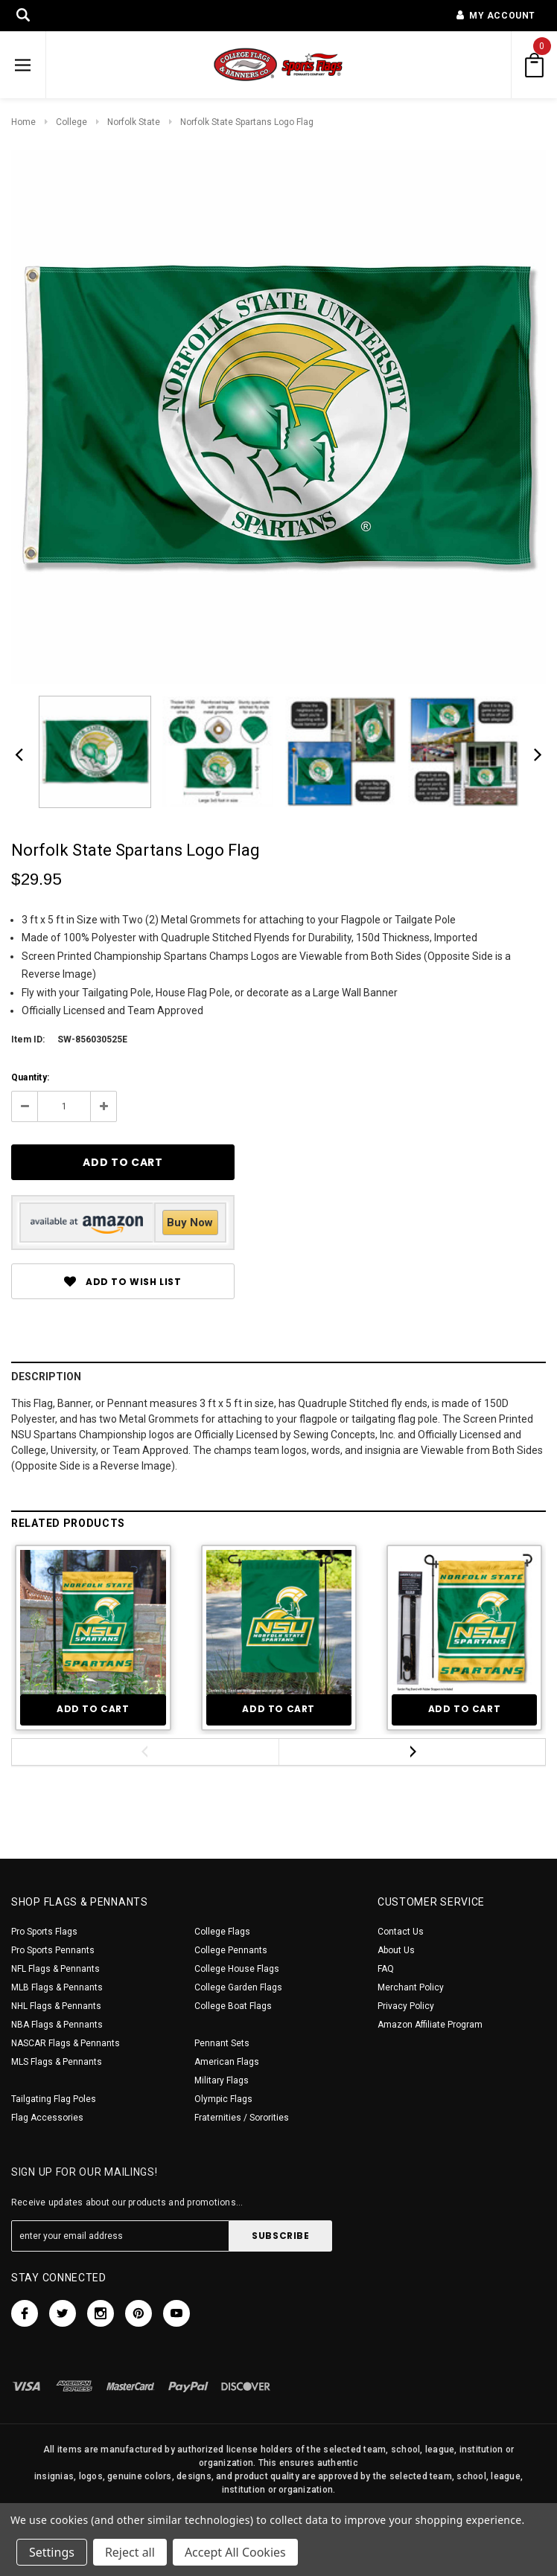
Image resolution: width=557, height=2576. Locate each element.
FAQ (386, 1969)
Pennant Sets (221, 2043)
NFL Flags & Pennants (55, 1969)
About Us (396, 1950)
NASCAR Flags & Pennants (65, 2043)
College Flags (222, 1931)
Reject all (130, 2552)
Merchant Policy (411, 1987)
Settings (51, 2552)
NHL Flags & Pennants (56, 2006)
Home (23, 122)
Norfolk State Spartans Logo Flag (246, 122)
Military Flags (221, 2080)
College (71, 122)
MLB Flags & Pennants (57, 1987)
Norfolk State (133, 122)
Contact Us (401, 1931)
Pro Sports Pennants (53, 1950)
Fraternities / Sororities (241, 2117)
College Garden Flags (238, 1987)
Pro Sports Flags (44, 1931)
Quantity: (30, 1077)
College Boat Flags (233, 2006)
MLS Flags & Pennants (56, 2062)
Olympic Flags (223, 2099)
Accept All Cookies (235, 2552)
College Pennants (230, 1950)
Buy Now (190, 1222)
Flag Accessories (47, 2117)
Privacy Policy (406, 2006)
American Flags (226, 2062)
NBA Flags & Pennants (57, 2024)
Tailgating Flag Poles (53, 2099)
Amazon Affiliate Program (430, 2024)
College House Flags (236, 1969)
